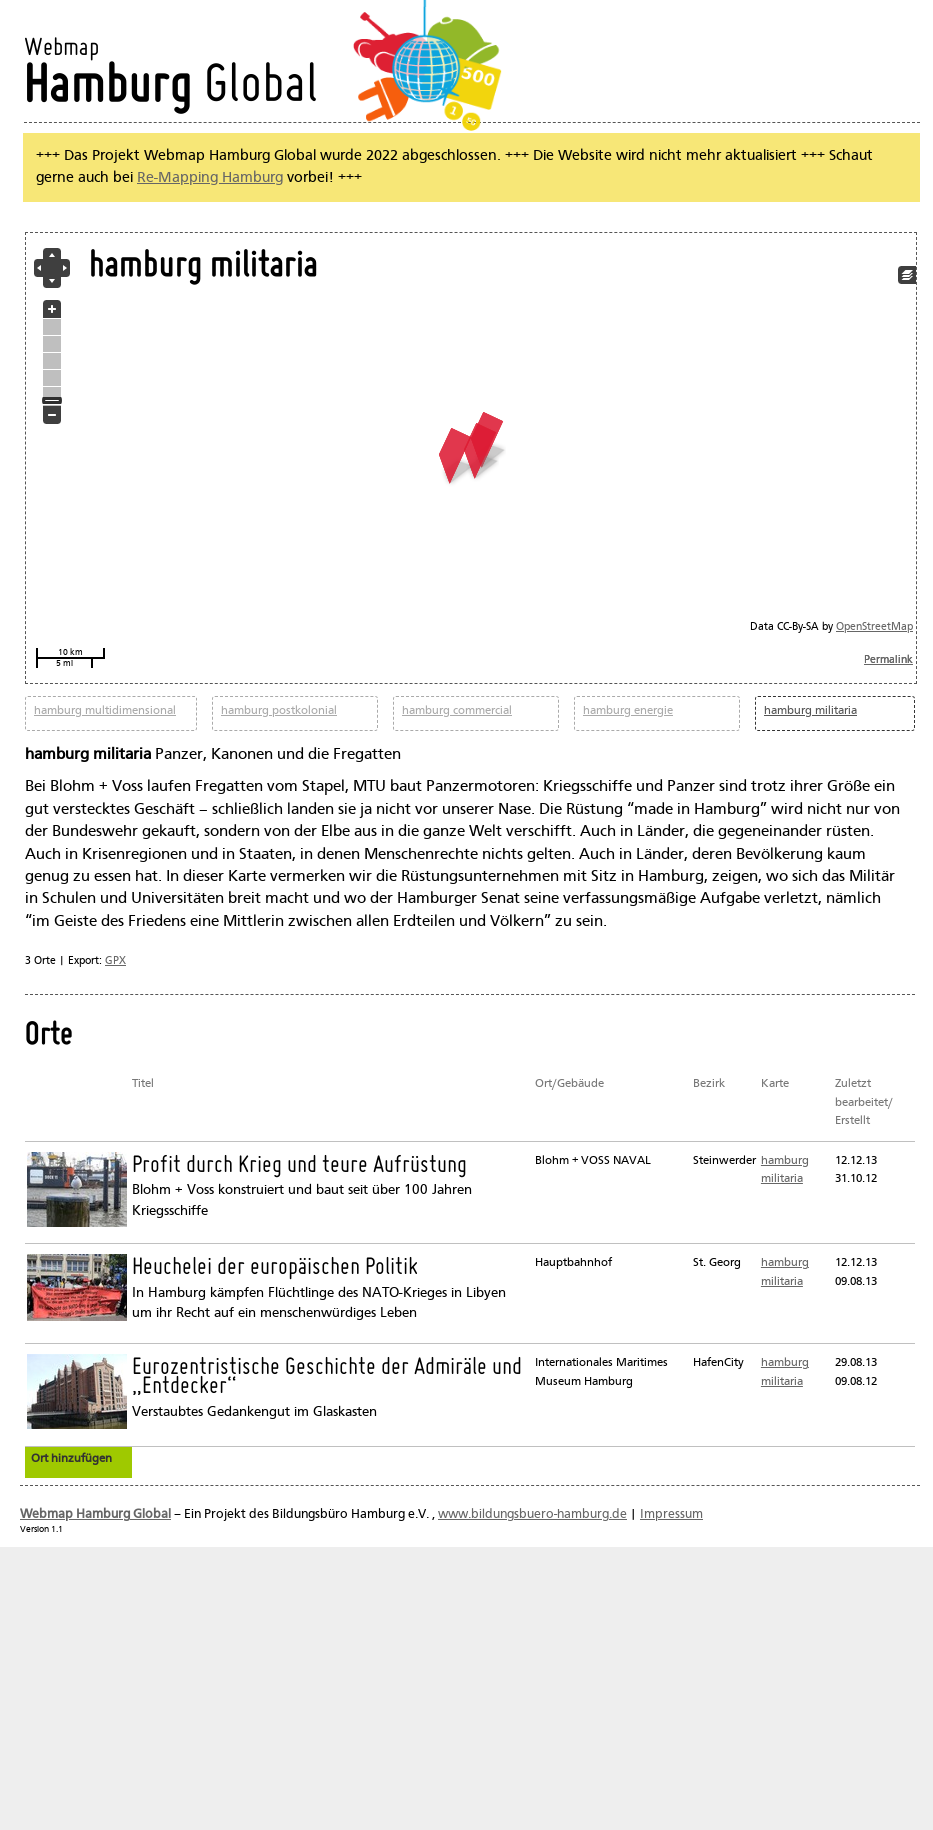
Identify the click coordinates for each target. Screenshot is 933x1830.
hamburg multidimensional (105, 711)
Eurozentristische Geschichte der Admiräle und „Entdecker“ (327, 1377)
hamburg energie (628, 711)
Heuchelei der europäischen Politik (275, 1268)
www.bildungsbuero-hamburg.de (532, 1514)
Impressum (671, 1514)
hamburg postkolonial (279, 711)
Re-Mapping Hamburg (210, 178)
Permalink (888, 660)
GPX (115, 961)
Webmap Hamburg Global (95, 1514)
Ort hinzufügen (71, 1459)
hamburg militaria (810, 711)
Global (171, 87)
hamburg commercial (457, 711)
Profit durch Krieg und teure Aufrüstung (299, 1166)
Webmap (61, 48)
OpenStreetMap (874, 627)
